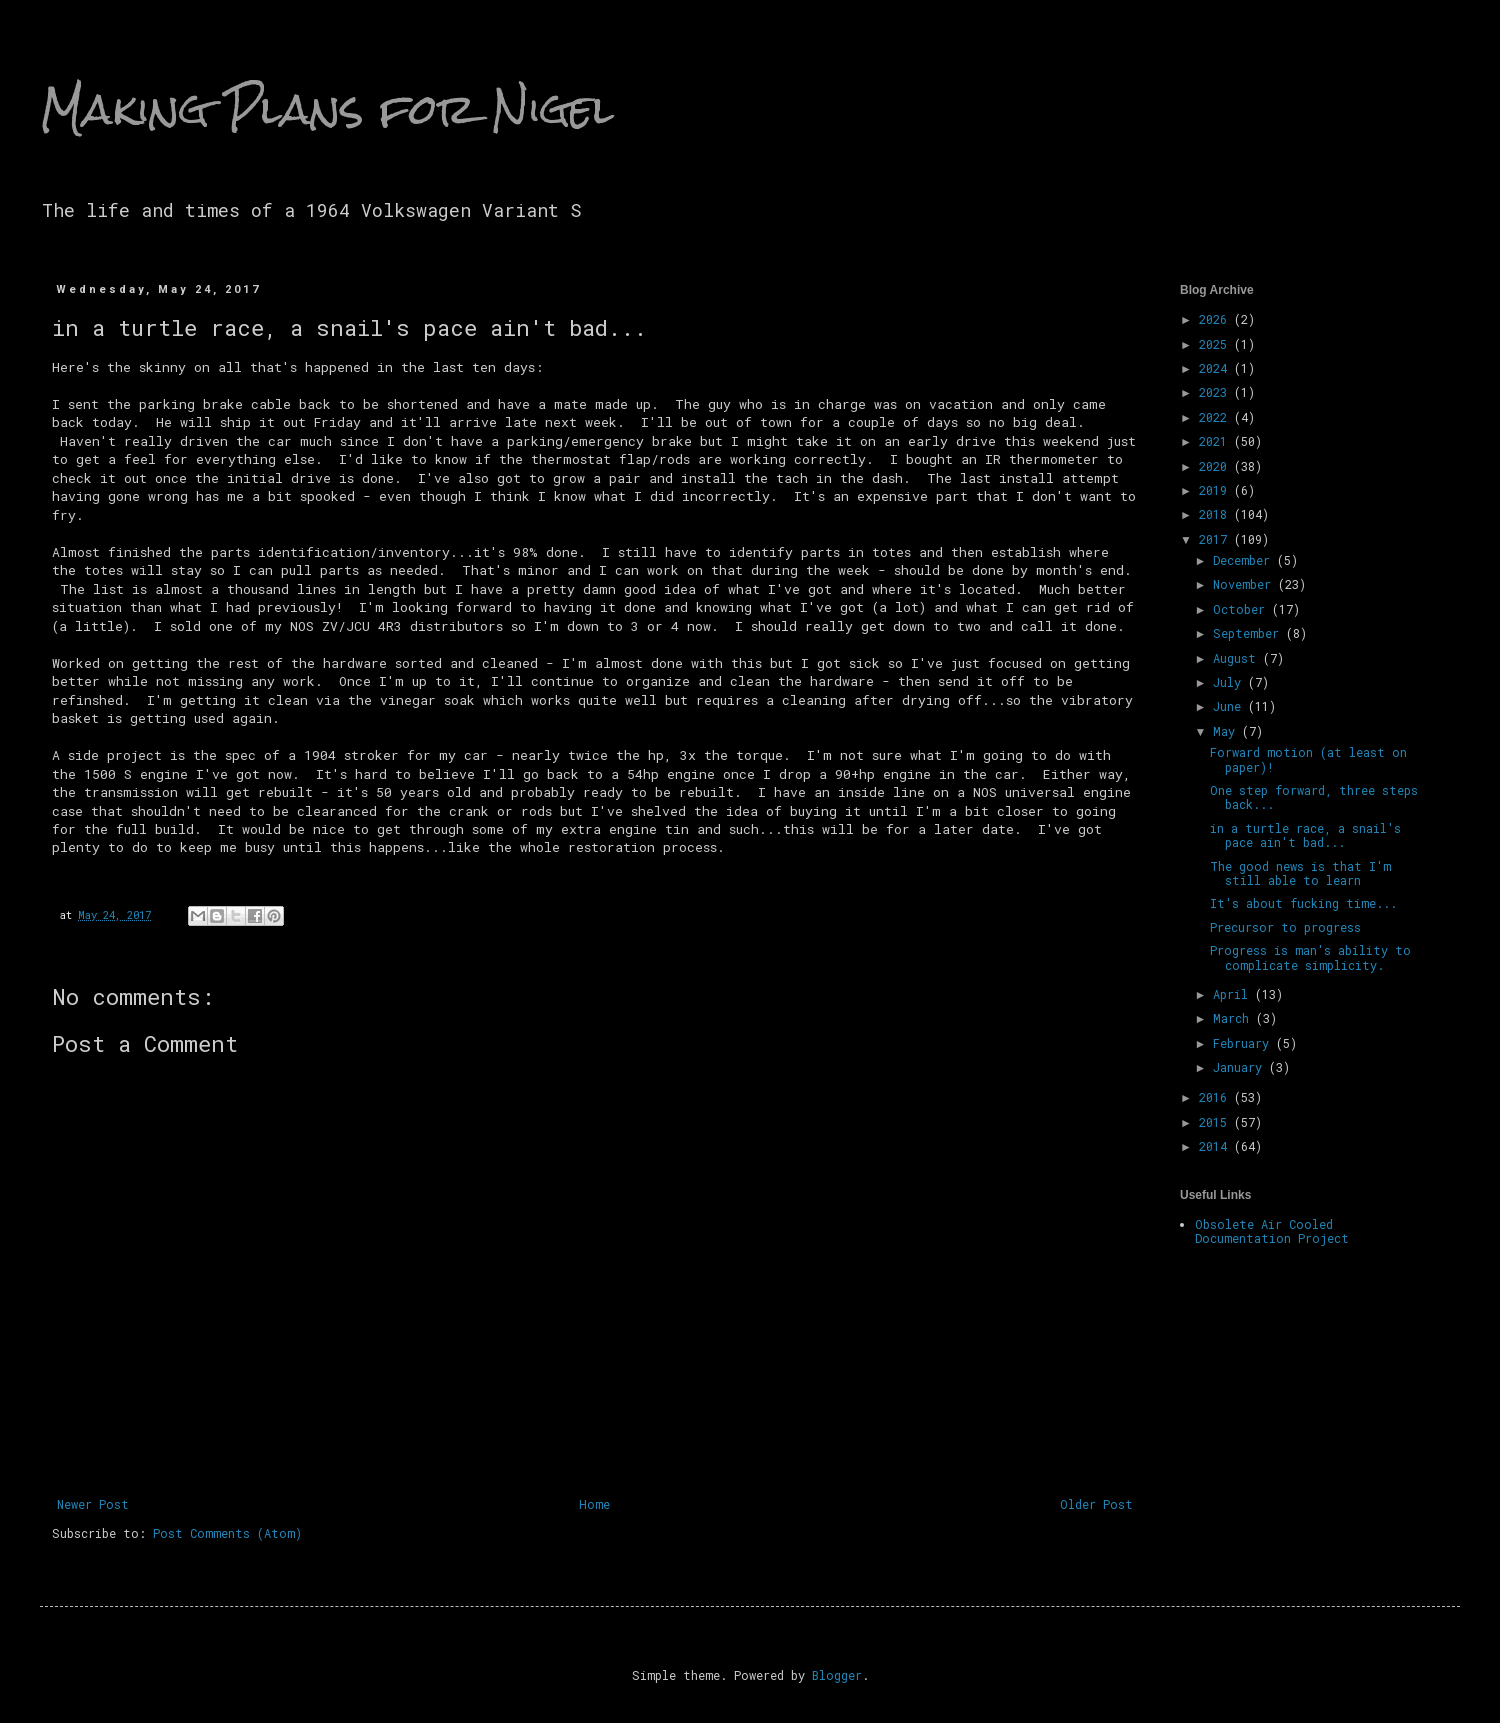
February (1244, 1043)
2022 (1216, 417)
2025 (1216, 344)
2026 (1216, 319)
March (1234, 1018)
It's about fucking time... (1303, 903)
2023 (1216, 392)
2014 (1216, 1146)
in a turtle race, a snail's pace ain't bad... (1305, 835)
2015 (1216, 1122)
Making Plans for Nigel (327, 109)
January (1241, 1067)
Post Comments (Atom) (227, 1533)
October (1242, 609)
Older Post (1096, 1504)
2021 (1216, 441)
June (1230, 706)
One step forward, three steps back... (1314, 797)
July (1230, 682)
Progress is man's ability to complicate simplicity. (1310, 957)
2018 (1216, 514)
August (1238, 658)
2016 (1216, 1097)
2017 (1216, 539)
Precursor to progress (1285, 927)
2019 (1216, 490)
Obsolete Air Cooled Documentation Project (1272, 1231)
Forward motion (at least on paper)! (1308, 759)
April (1234, 994)
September (1249, 633)
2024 (1216, 368)
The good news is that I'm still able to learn (1300, 873)
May (1227, 731)
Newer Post (93, 1504)
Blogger (837, 1675)
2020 (1216, 466)
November (1245, 584)
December (1245, 560)
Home (594, 1504)
